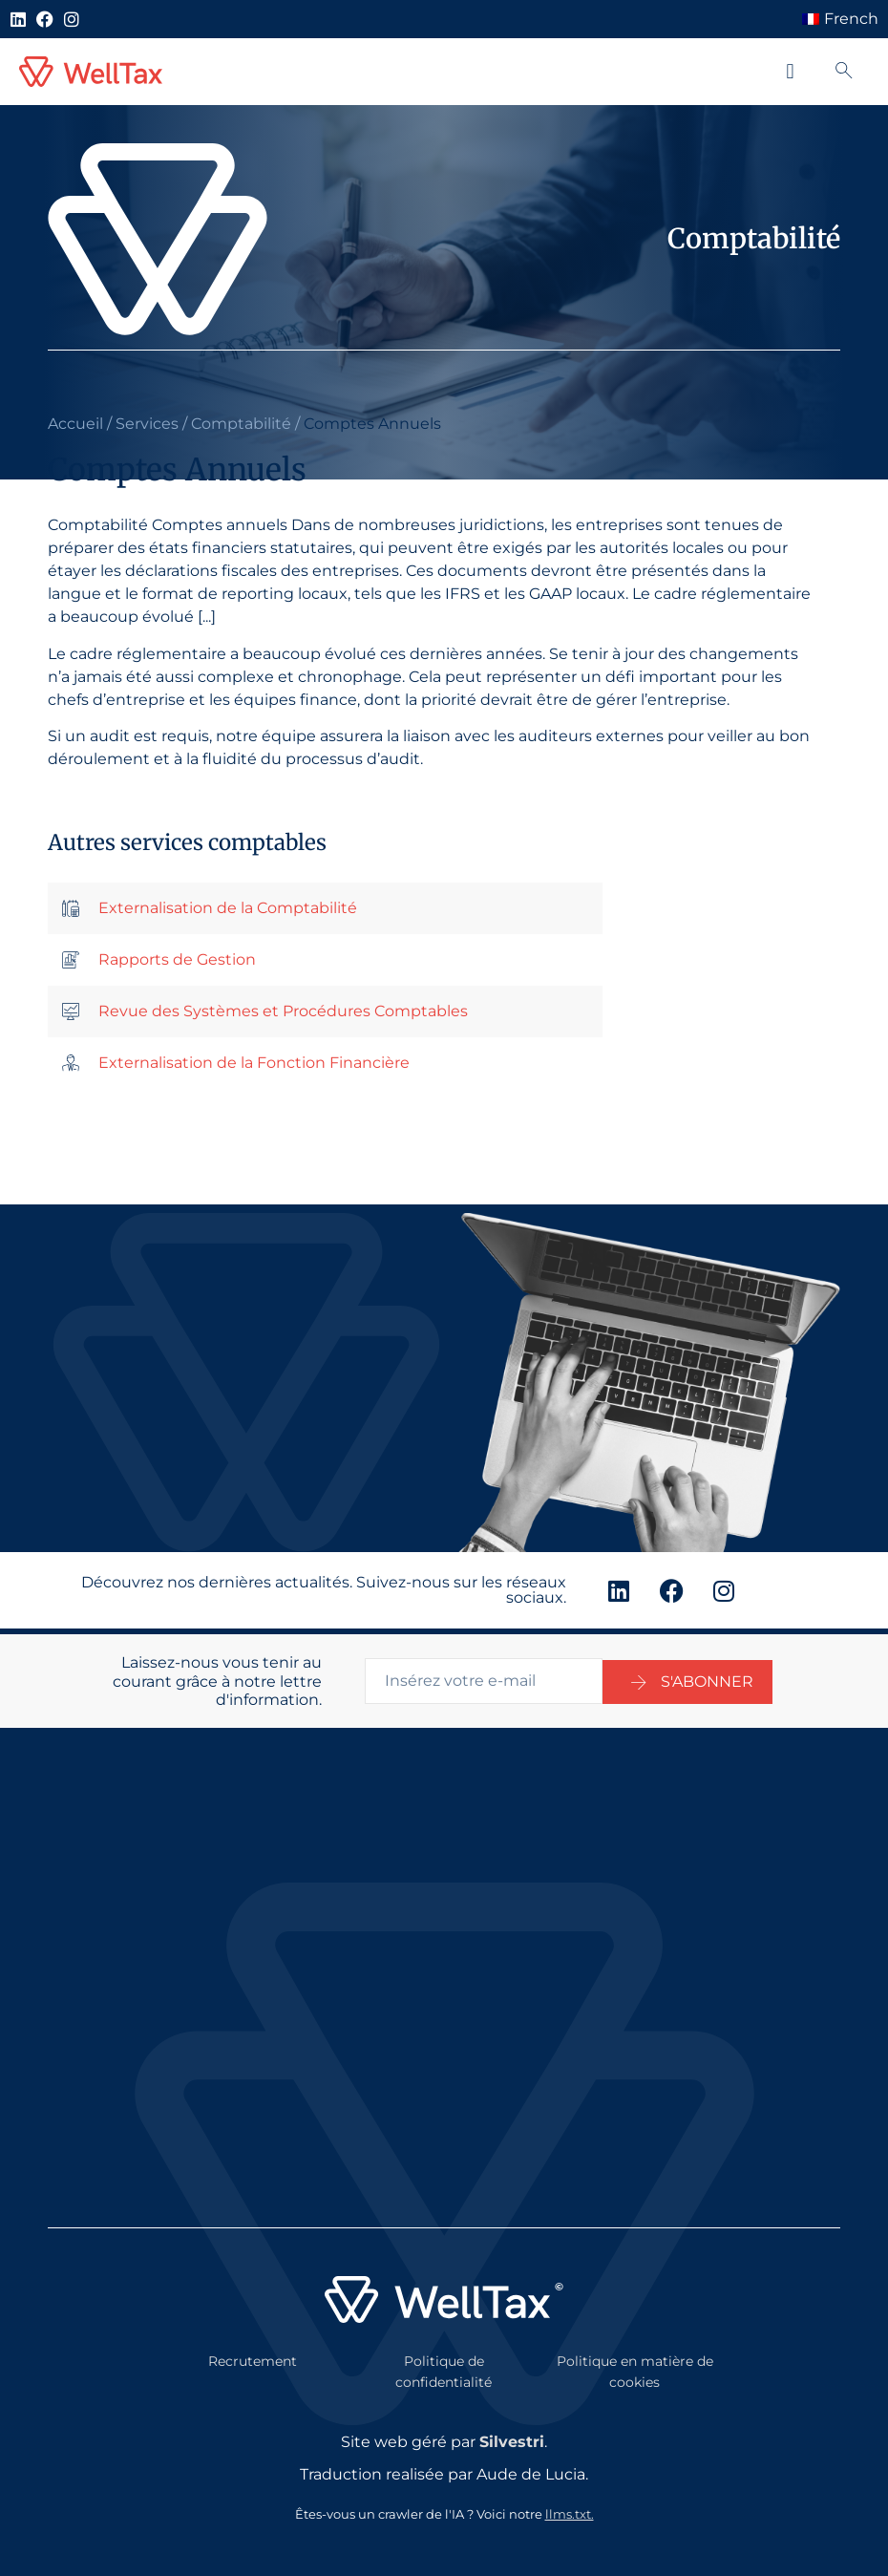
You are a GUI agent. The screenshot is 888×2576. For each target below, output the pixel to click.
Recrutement (252, 2355)
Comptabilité (241, 424)
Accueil (75, 424)
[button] (790, 72)
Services (147, 424)
